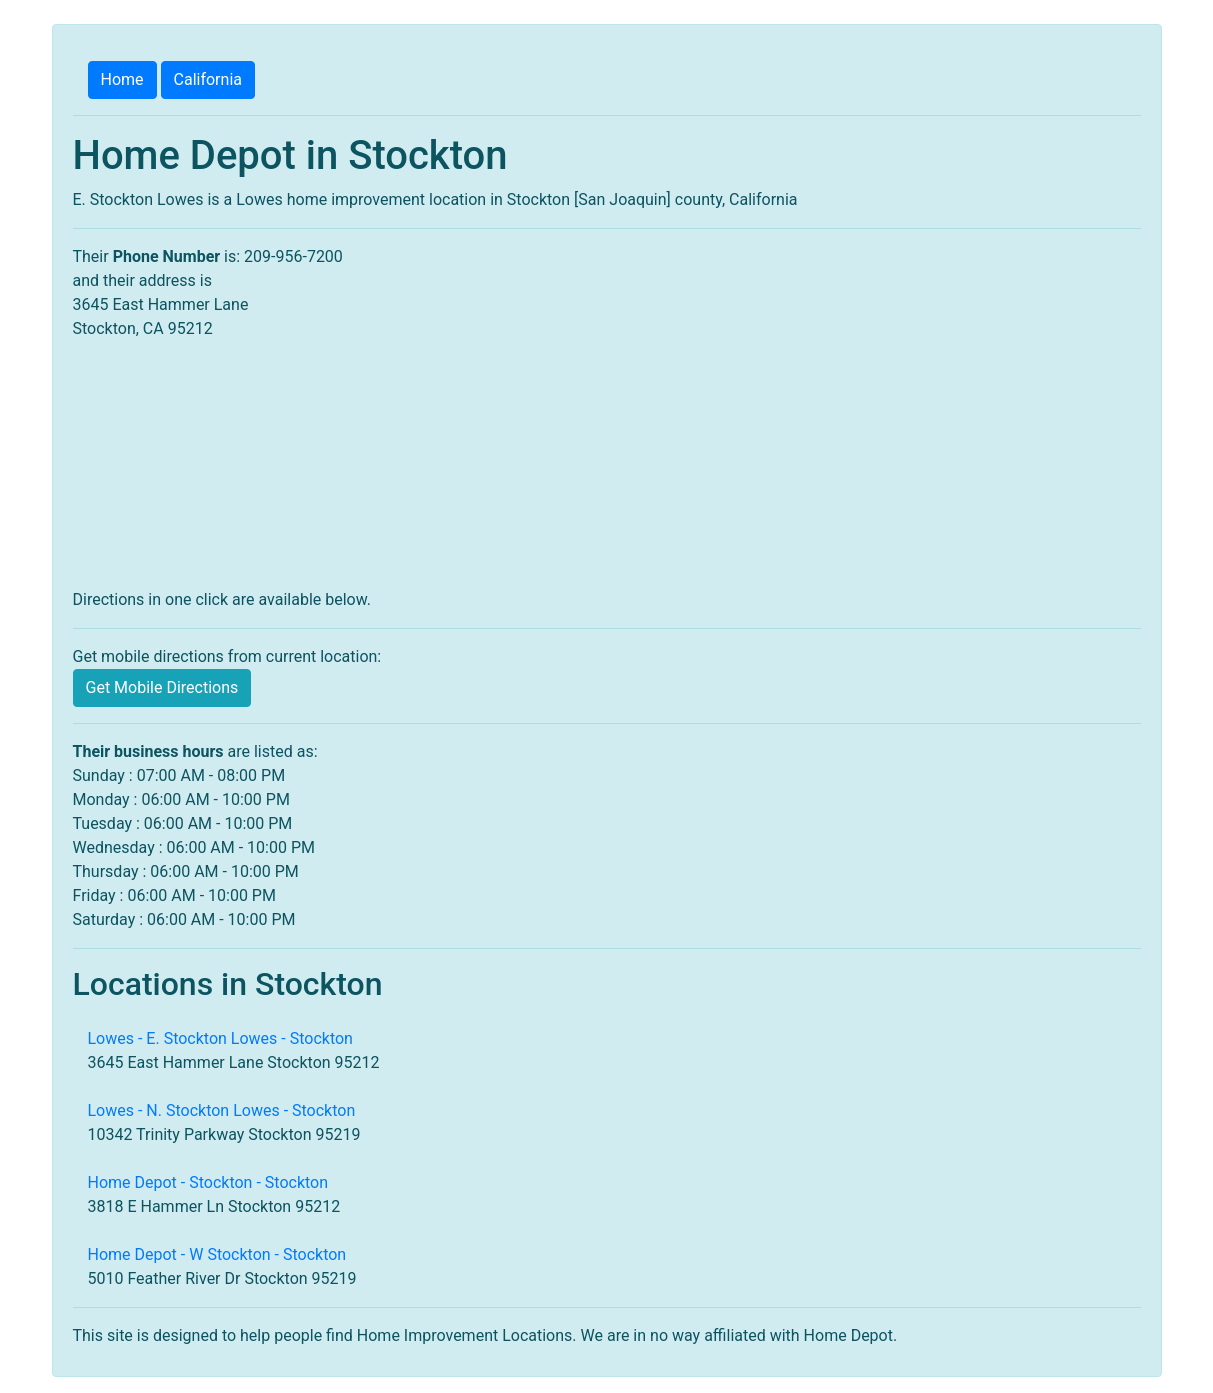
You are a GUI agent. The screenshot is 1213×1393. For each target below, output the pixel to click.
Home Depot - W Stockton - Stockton (217, 1254)
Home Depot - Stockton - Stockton (208, 1182)
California (208, 79)
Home (122, 79)
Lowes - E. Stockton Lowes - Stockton (220, 1038)
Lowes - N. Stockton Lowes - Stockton (222, 1110)
